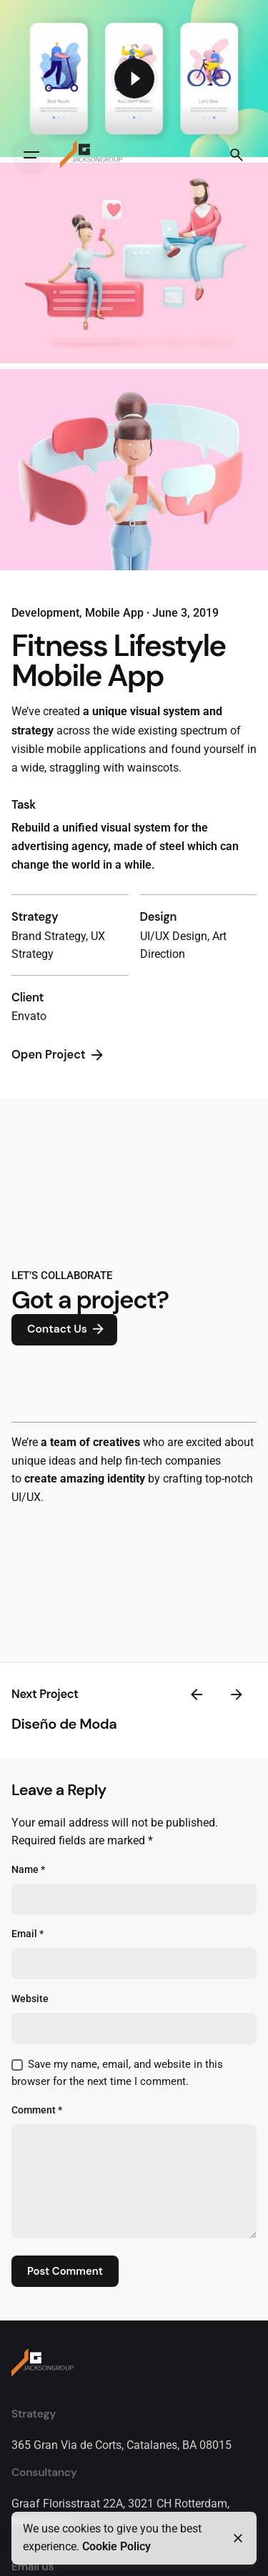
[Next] (237, 1694)
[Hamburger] (31, 155)
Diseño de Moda (63, 1723)
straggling (74, 767)
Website (30, 1999)
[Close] (238, 2538)
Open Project (58, 1055)
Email (27, 1934)
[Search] (237, 155)
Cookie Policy (116, 2546)
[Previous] (197, 1694)
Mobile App (114, 613)
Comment (36, 2110)
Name (28, 1870)
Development (45, 613)
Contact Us (67, 1330)
